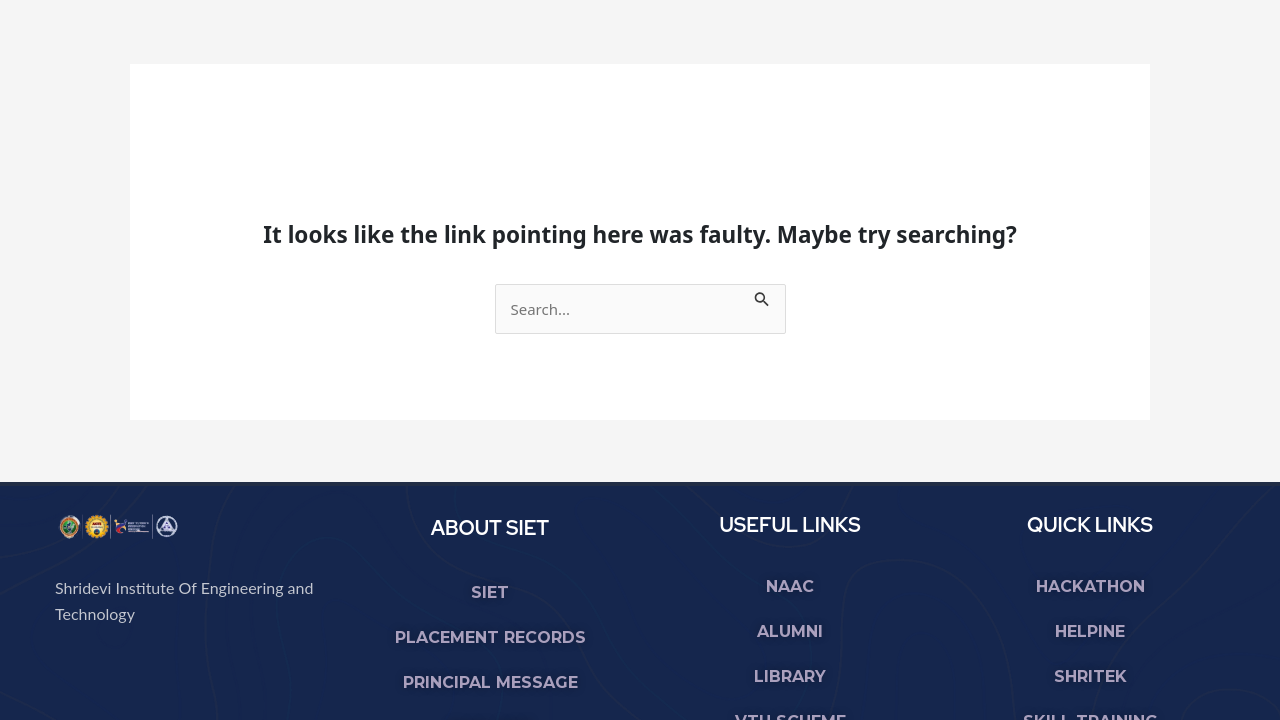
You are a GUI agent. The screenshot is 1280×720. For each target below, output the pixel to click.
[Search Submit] (762, 296)
